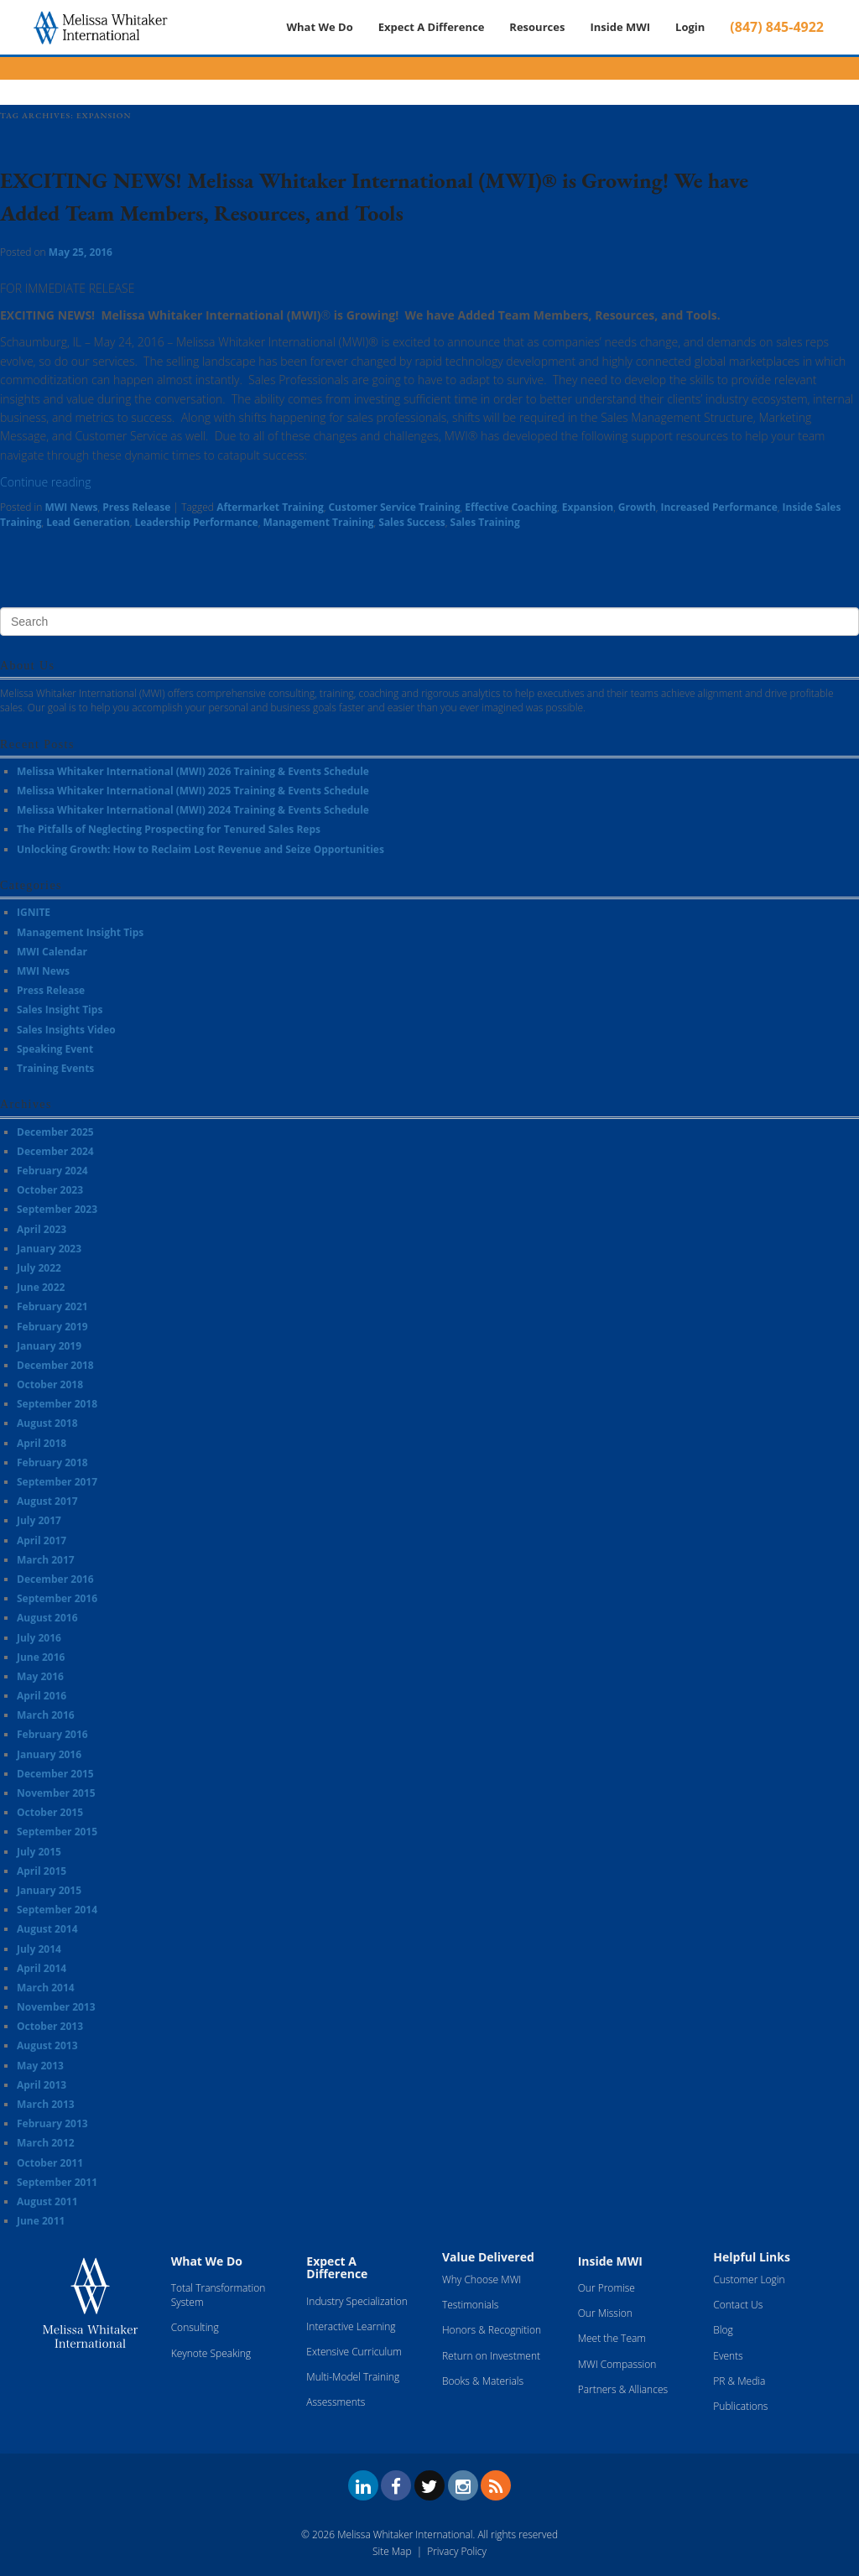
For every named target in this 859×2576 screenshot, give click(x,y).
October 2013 (50, 2026)
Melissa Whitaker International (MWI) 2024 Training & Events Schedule (193, 810)
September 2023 (57, 1209)
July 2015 (39, 1852)
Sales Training (485, 522)
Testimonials (470, 2305)
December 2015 (55, 1774)
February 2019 (52, 1326)
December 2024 (55, 1151)
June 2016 (41, 1657)
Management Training (318, 522)
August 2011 (47, 2201)
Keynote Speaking (211, 2353)
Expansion (587, 507)
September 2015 (57, 1831)
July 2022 (39, 1268)
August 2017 (47, 1501)
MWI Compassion (617, 2364)
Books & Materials (482, 2381)
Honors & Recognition (491, 2330)
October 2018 (50, 1384)
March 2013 (46, 2104)
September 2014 (57, 1909)
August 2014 (47, 1929)
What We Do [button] (319, 26)
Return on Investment (491, 2356)
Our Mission (605, 2313)
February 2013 (52, 2123)
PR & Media (739, 2381)
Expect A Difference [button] (431, 26)
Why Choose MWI (481, 2279)
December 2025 (55, 1132)
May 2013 (40, 2065)
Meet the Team (612, 2338)
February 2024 (52, 1170)
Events (727, 2356)
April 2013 (41, 2085)
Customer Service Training (394, 507)
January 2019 (49, 1346)
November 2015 (56, 1793)
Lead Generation (87, 522)
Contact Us (738, 2305)
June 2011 (41, 2221)
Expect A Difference (336, 2267)
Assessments (335, 2402)
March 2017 (46, 1560)
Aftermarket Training (270, 507)
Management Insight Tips (80, 932)
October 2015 (50, 1812)
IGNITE (33, 912)
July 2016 (39, 1638)
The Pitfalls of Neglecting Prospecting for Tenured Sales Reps (168, 829)
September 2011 (57, 2182)
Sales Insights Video (66, 1030)
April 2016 (41, 1696)
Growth (637, 507)
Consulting (195, 2327)
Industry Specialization (356, 2301)
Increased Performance (719, 507)
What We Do (206, 2261)
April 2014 (41, 1968)
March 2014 (46, 1987)
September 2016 (57, 1598)
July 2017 (39, 1520)
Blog (723, 2330)
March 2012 (46, 2143)
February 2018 (52, 1462)
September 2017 (57, 1482)
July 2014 (39, 1949)
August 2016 (47, 1618)
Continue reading (45, 482)
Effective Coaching (511, 507)
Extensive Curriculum (354, 2351)
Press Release (136, 507)
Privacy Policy (457, 2551)
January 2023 (49, 1248)
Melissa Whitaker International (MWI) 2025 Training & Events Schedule (193, 790)
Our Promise (606, 2288)
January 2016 (49, 1754)
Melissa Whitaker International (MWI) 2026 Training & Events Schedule (193, 771)
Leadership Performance (196, 522)
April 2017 (41, 1540)
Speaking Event (55, 1049)
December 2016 (55, 1579)
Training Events (55, 1068)
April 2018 (41, 1443)
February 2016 (52, 1734)
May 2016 (40, 1676)
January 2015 (49, 1890)
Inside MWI (620, 26)
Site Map (391, 2551)
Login (690, 26)
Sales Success (411, 522)
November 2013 (56, 2007)
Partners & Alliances (623, 2389)
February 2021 (52, 1306)
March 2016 (46, 1715)
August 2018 (47, 1423)
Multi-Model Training (352, 2377)
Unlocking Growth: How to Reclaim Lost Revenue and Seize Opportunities (200, 849)
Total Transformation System (218, 2295)
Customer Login (748, 2279)
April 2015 (41, 1871)
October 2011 (50, 2163)
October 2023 (50, 1190)
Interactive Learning (350, 2326)
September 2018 (57, 1404)
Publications (740, 2406)
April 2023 (41, 1229)
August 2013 (47, 2045)
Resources (537, 26)
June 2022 (41, 1287)
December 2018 (55, 1365)
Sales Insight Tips (59, 1009)
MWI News (70, 507)
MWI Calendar (52, 952)
